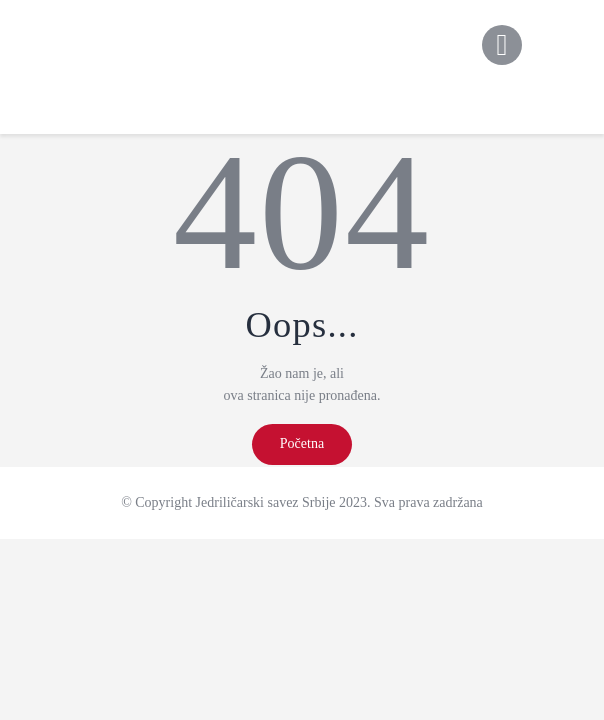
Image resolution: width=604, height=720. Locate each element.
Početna (302, 443)
